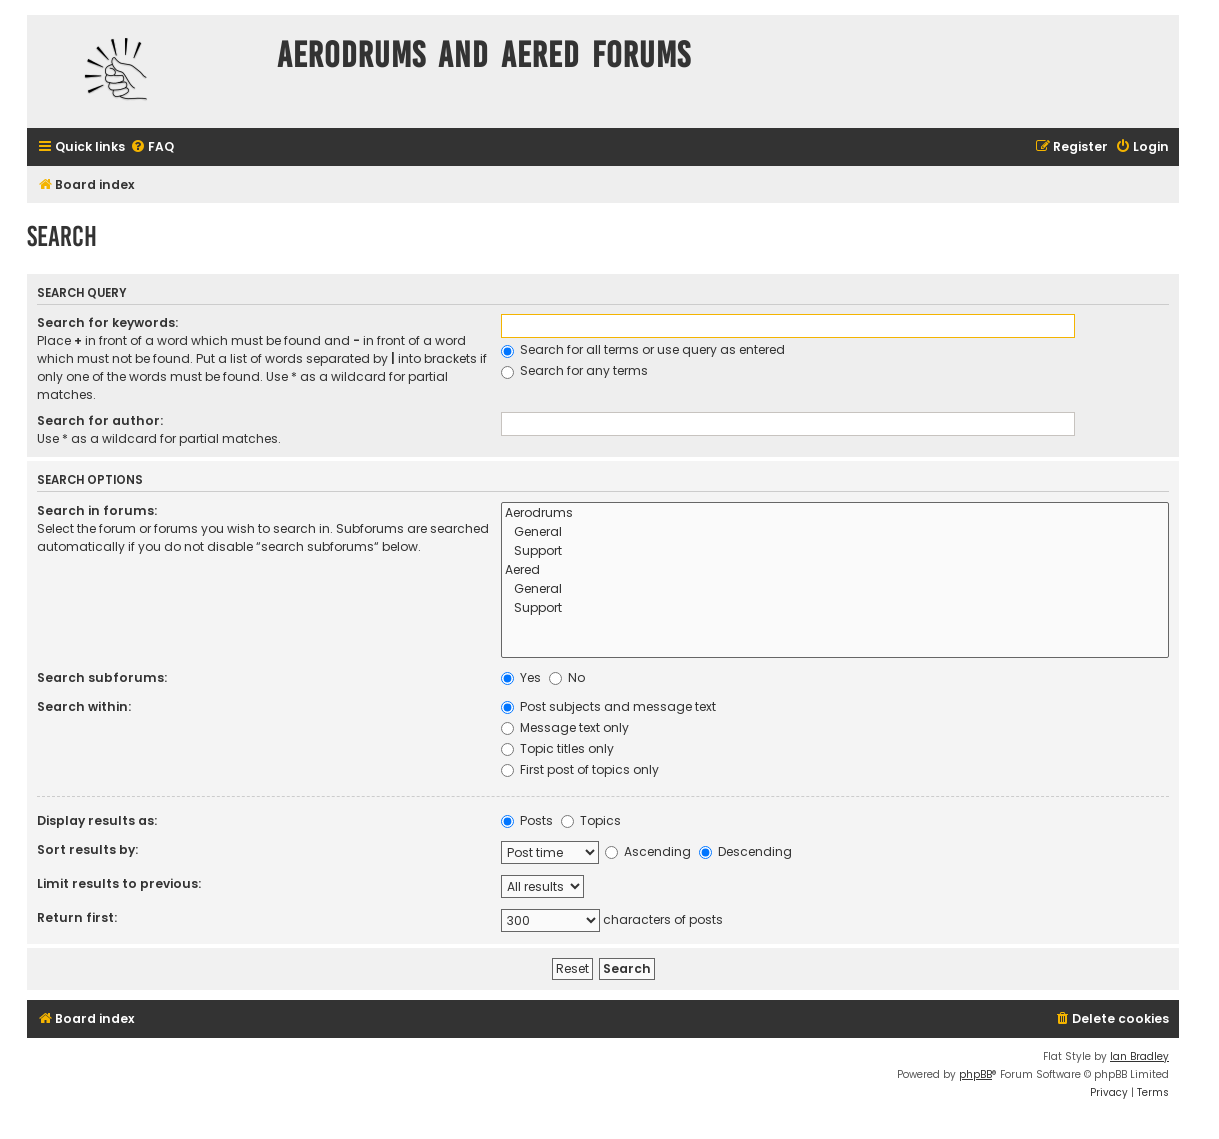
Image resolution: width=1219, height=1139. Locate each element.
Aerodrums (835, 513)
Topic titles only (557, 748)
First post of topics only (580, 769)
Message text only (565, 727)
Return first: (77, 917)
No (567, 677)
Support (835, 551)
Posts (527, 820)
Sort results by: (87, 849)
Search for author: (100, 420)
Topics (591, 820)
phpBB (975, 1074)
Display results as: (97, 820)
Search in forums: (97, 510)
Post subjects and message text (608, 706)
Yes (521, 677)
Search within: (84, 706)
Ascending (648, 851)
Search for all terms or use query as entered (643, 349)
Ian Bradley (1139, 1056)
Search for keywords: (107, 322)
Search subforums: (102, 677)
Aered (835, 570)
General (835, 532)
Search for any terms (574, 370)
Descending (745, 851)
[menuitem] (152, 147)
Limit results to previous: (119, 883)
